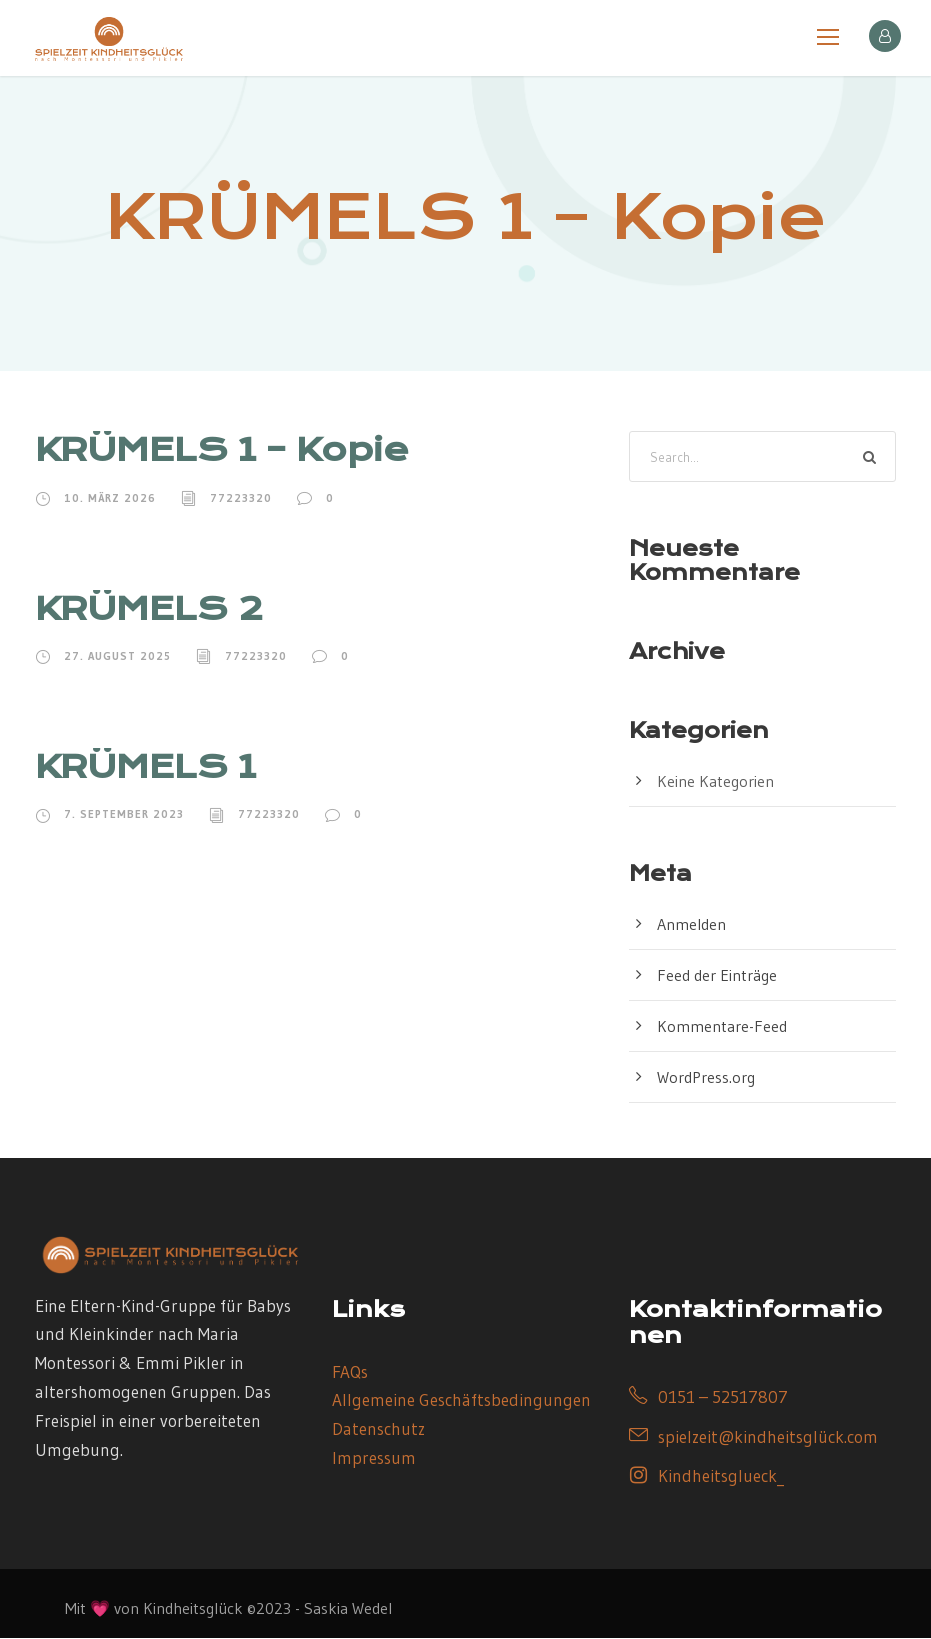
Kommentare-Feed (722, 1027)
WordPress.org (706, 1078)
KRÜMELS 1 (145, 766)
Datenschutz (378, 1429)
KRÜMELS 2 (149, 608)
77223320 (241, 498)
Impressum (374, 1458)
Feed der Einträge (717, 976)
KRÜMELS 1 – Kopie (222, 450)
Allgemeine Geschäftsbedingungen (461, 1400)
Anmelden (691, 925)
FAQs (350, 1371)
